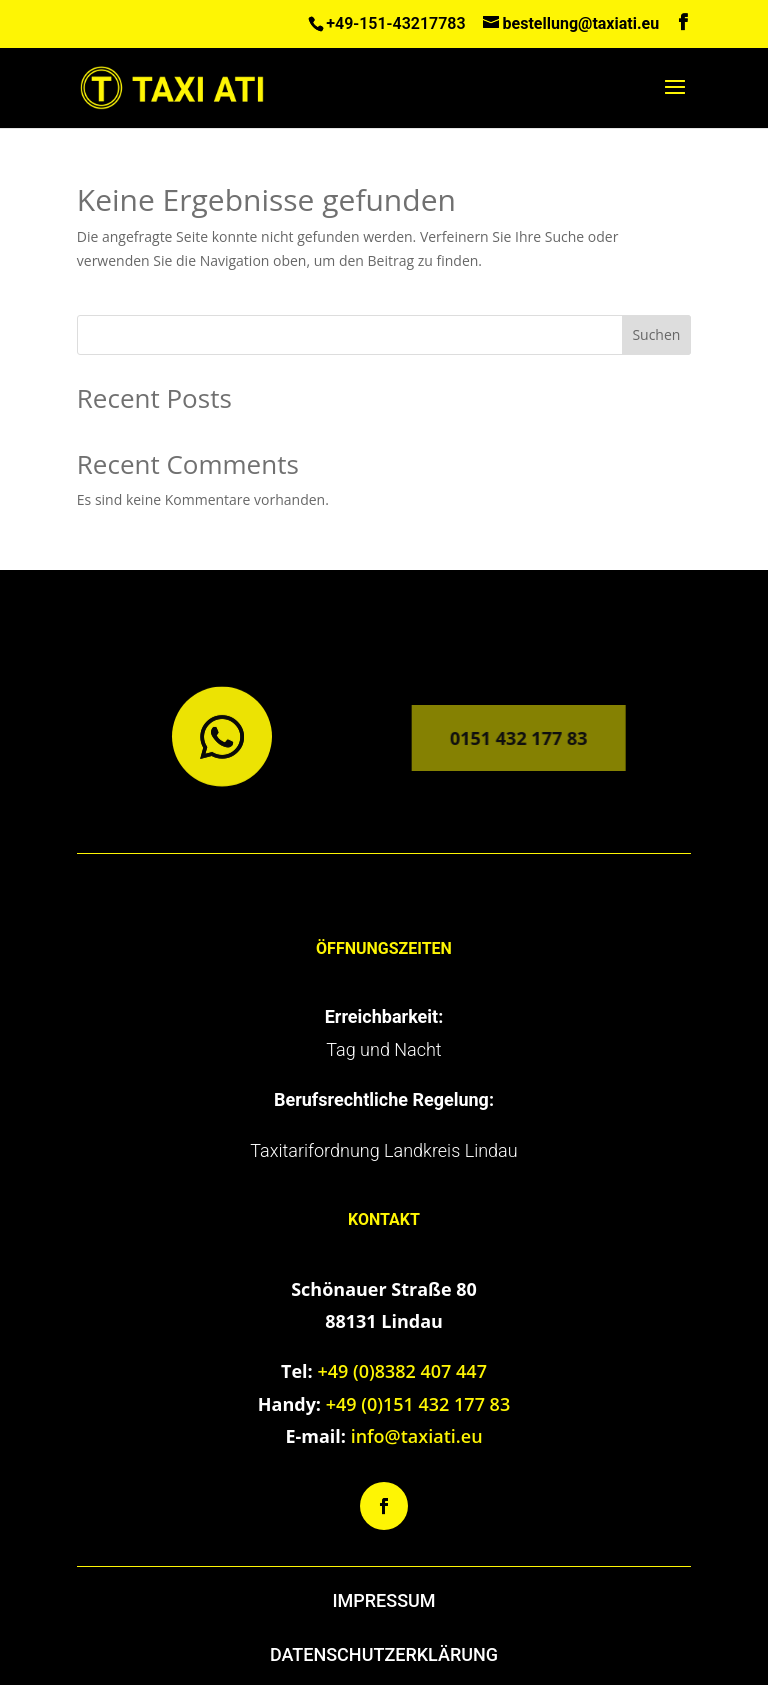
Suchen (656, 334)
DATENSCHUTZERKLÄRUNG (384, 1654)
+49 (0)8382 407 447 (402, 1371)
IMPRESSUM (383, 1600)
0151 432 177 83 (506, 738)
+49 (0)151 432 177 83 (418, 1404)
